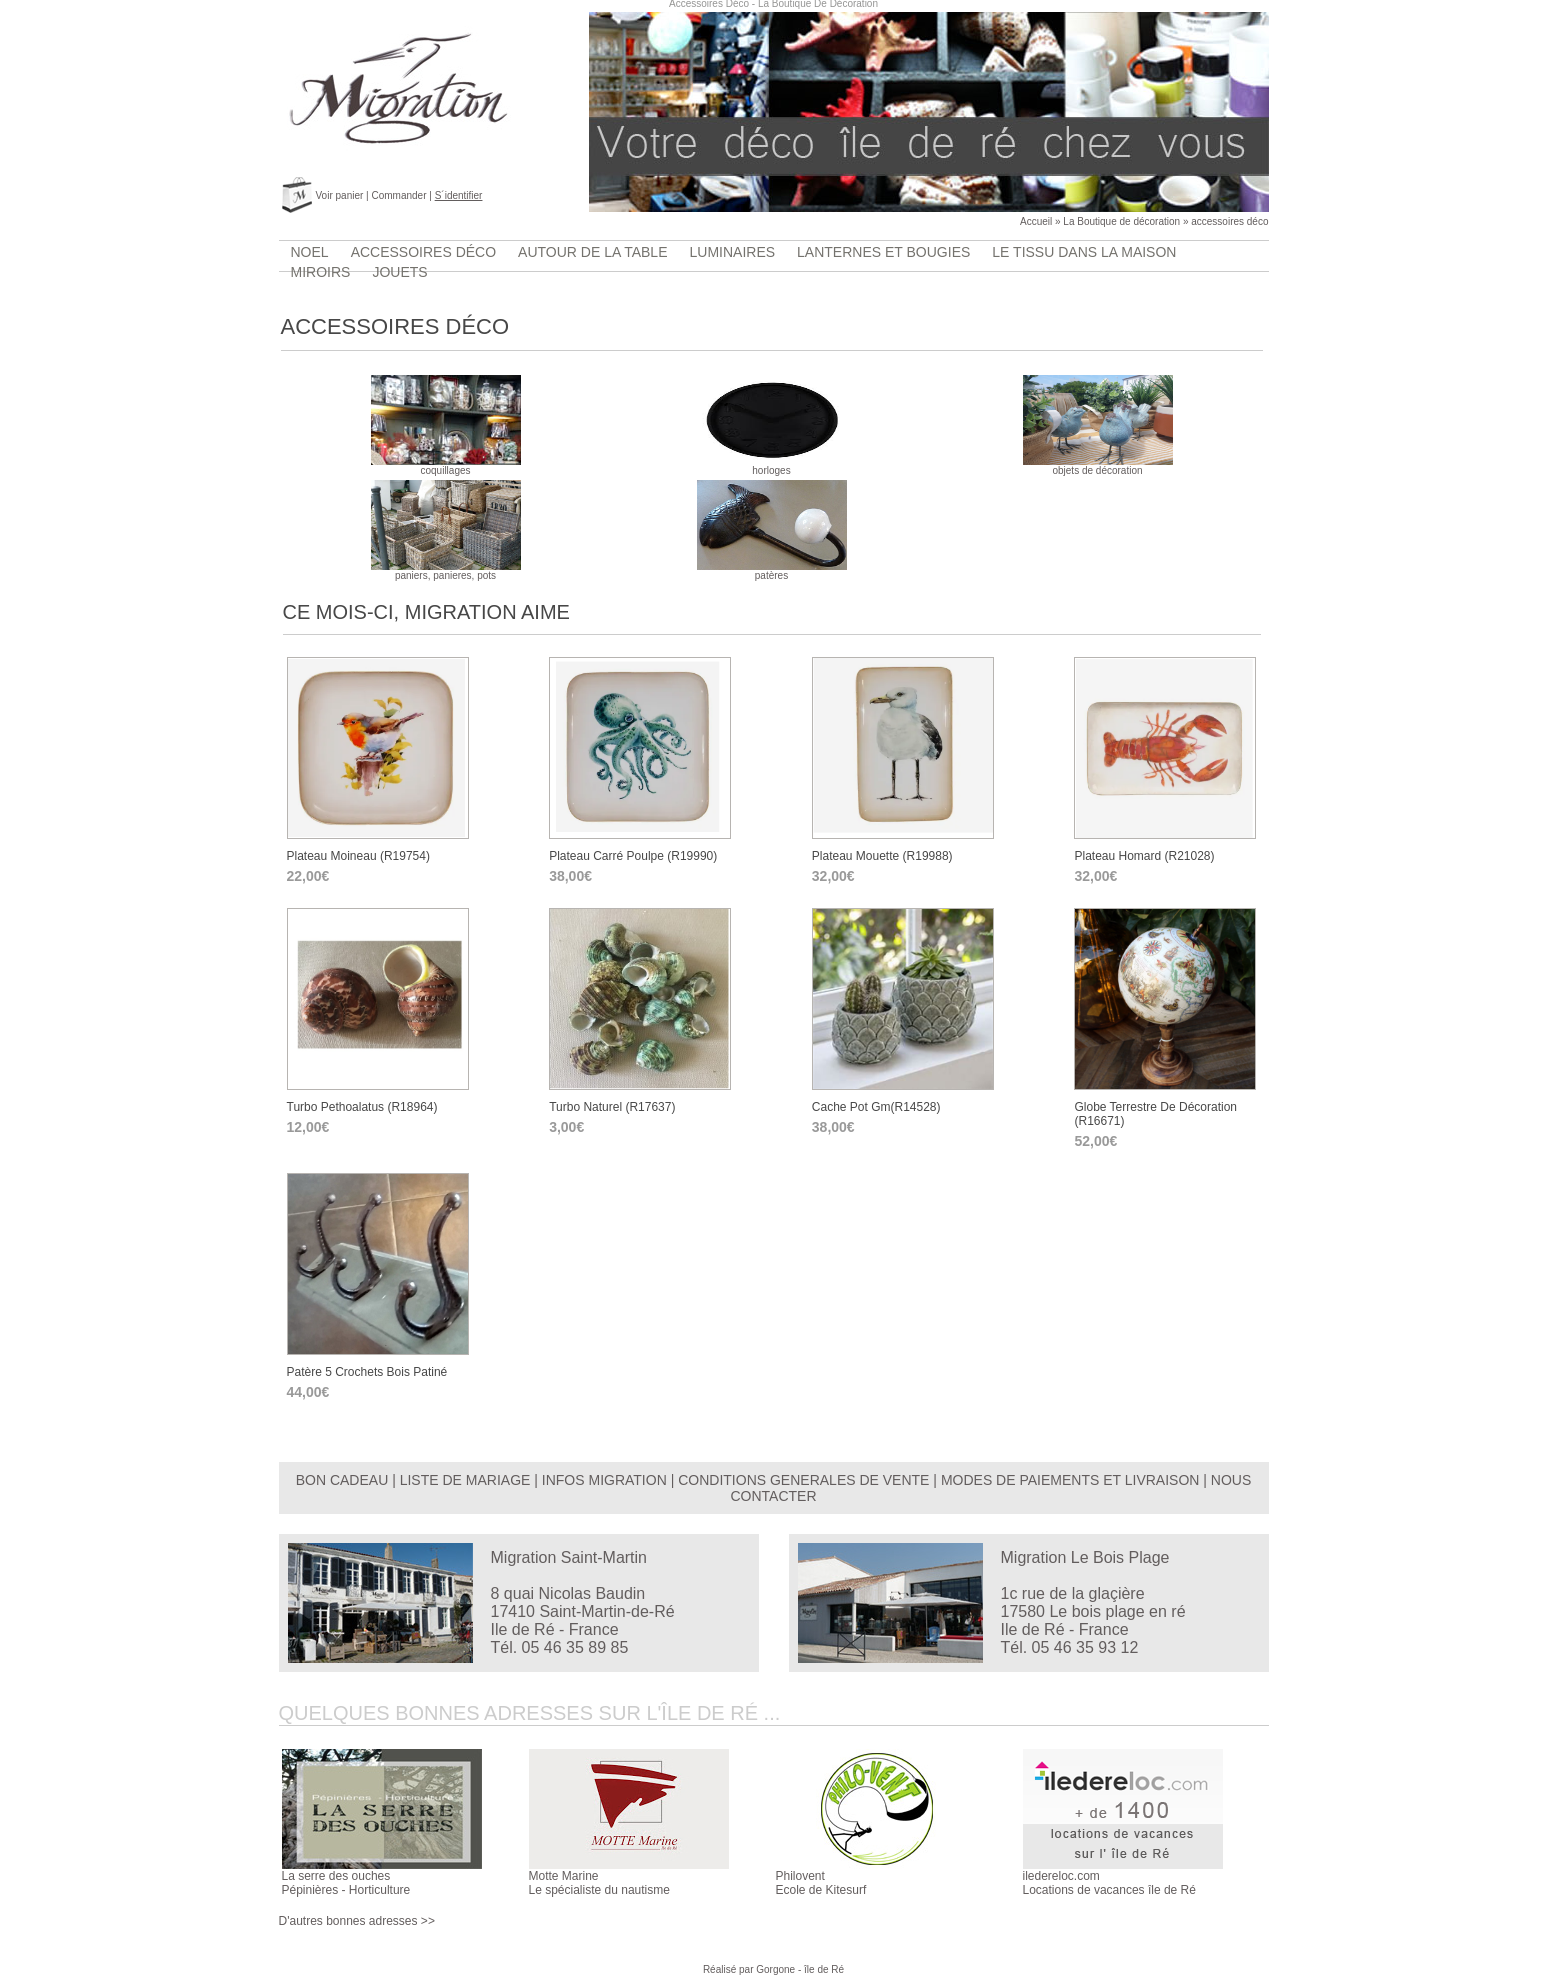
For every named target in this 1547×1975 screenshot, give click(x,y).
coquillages (446, 466)
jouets (399, 272)
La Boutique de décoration (1121, 221)
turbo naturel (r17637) (612, 1107)
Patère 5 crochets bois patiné (367, 1372)
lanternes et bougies (883, 252)
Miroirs (321, 272)
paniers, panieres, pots (446, 571)
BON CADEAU (342, 1480)
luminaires (733, 252)
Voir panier (340, 195)
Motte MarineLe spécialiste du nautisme (599, 1883)
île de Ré (824, 1969)
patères (772, 571)
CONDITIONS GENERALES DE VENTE (803, 1480)
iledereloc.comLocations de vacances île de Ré (1109, 1883)
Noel (310, 252)
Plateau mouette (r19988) (882, 856)
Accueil (1036, 221)
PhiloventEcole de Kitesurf (821, 1883)
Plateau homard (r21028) (1144, 856)
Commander (398, 195)
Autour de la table (592, 252)
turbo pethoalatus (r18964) (362, 1107)
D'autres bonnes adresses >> (357, 1921)
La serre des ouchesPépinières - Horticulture (346, 1883)
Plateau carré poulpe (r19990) (633, 856)
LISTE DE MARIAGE (465, 1480)
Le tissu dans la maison (1084, 252)
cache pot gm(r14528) (876, 1107)
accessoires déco (1229, 221)
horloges (772, 466)
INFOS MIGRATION (604, 1480)
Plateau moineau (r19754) (358, 856)
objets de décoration (1098, 466)
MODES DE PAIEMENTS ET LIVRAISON (1070, 1480)
